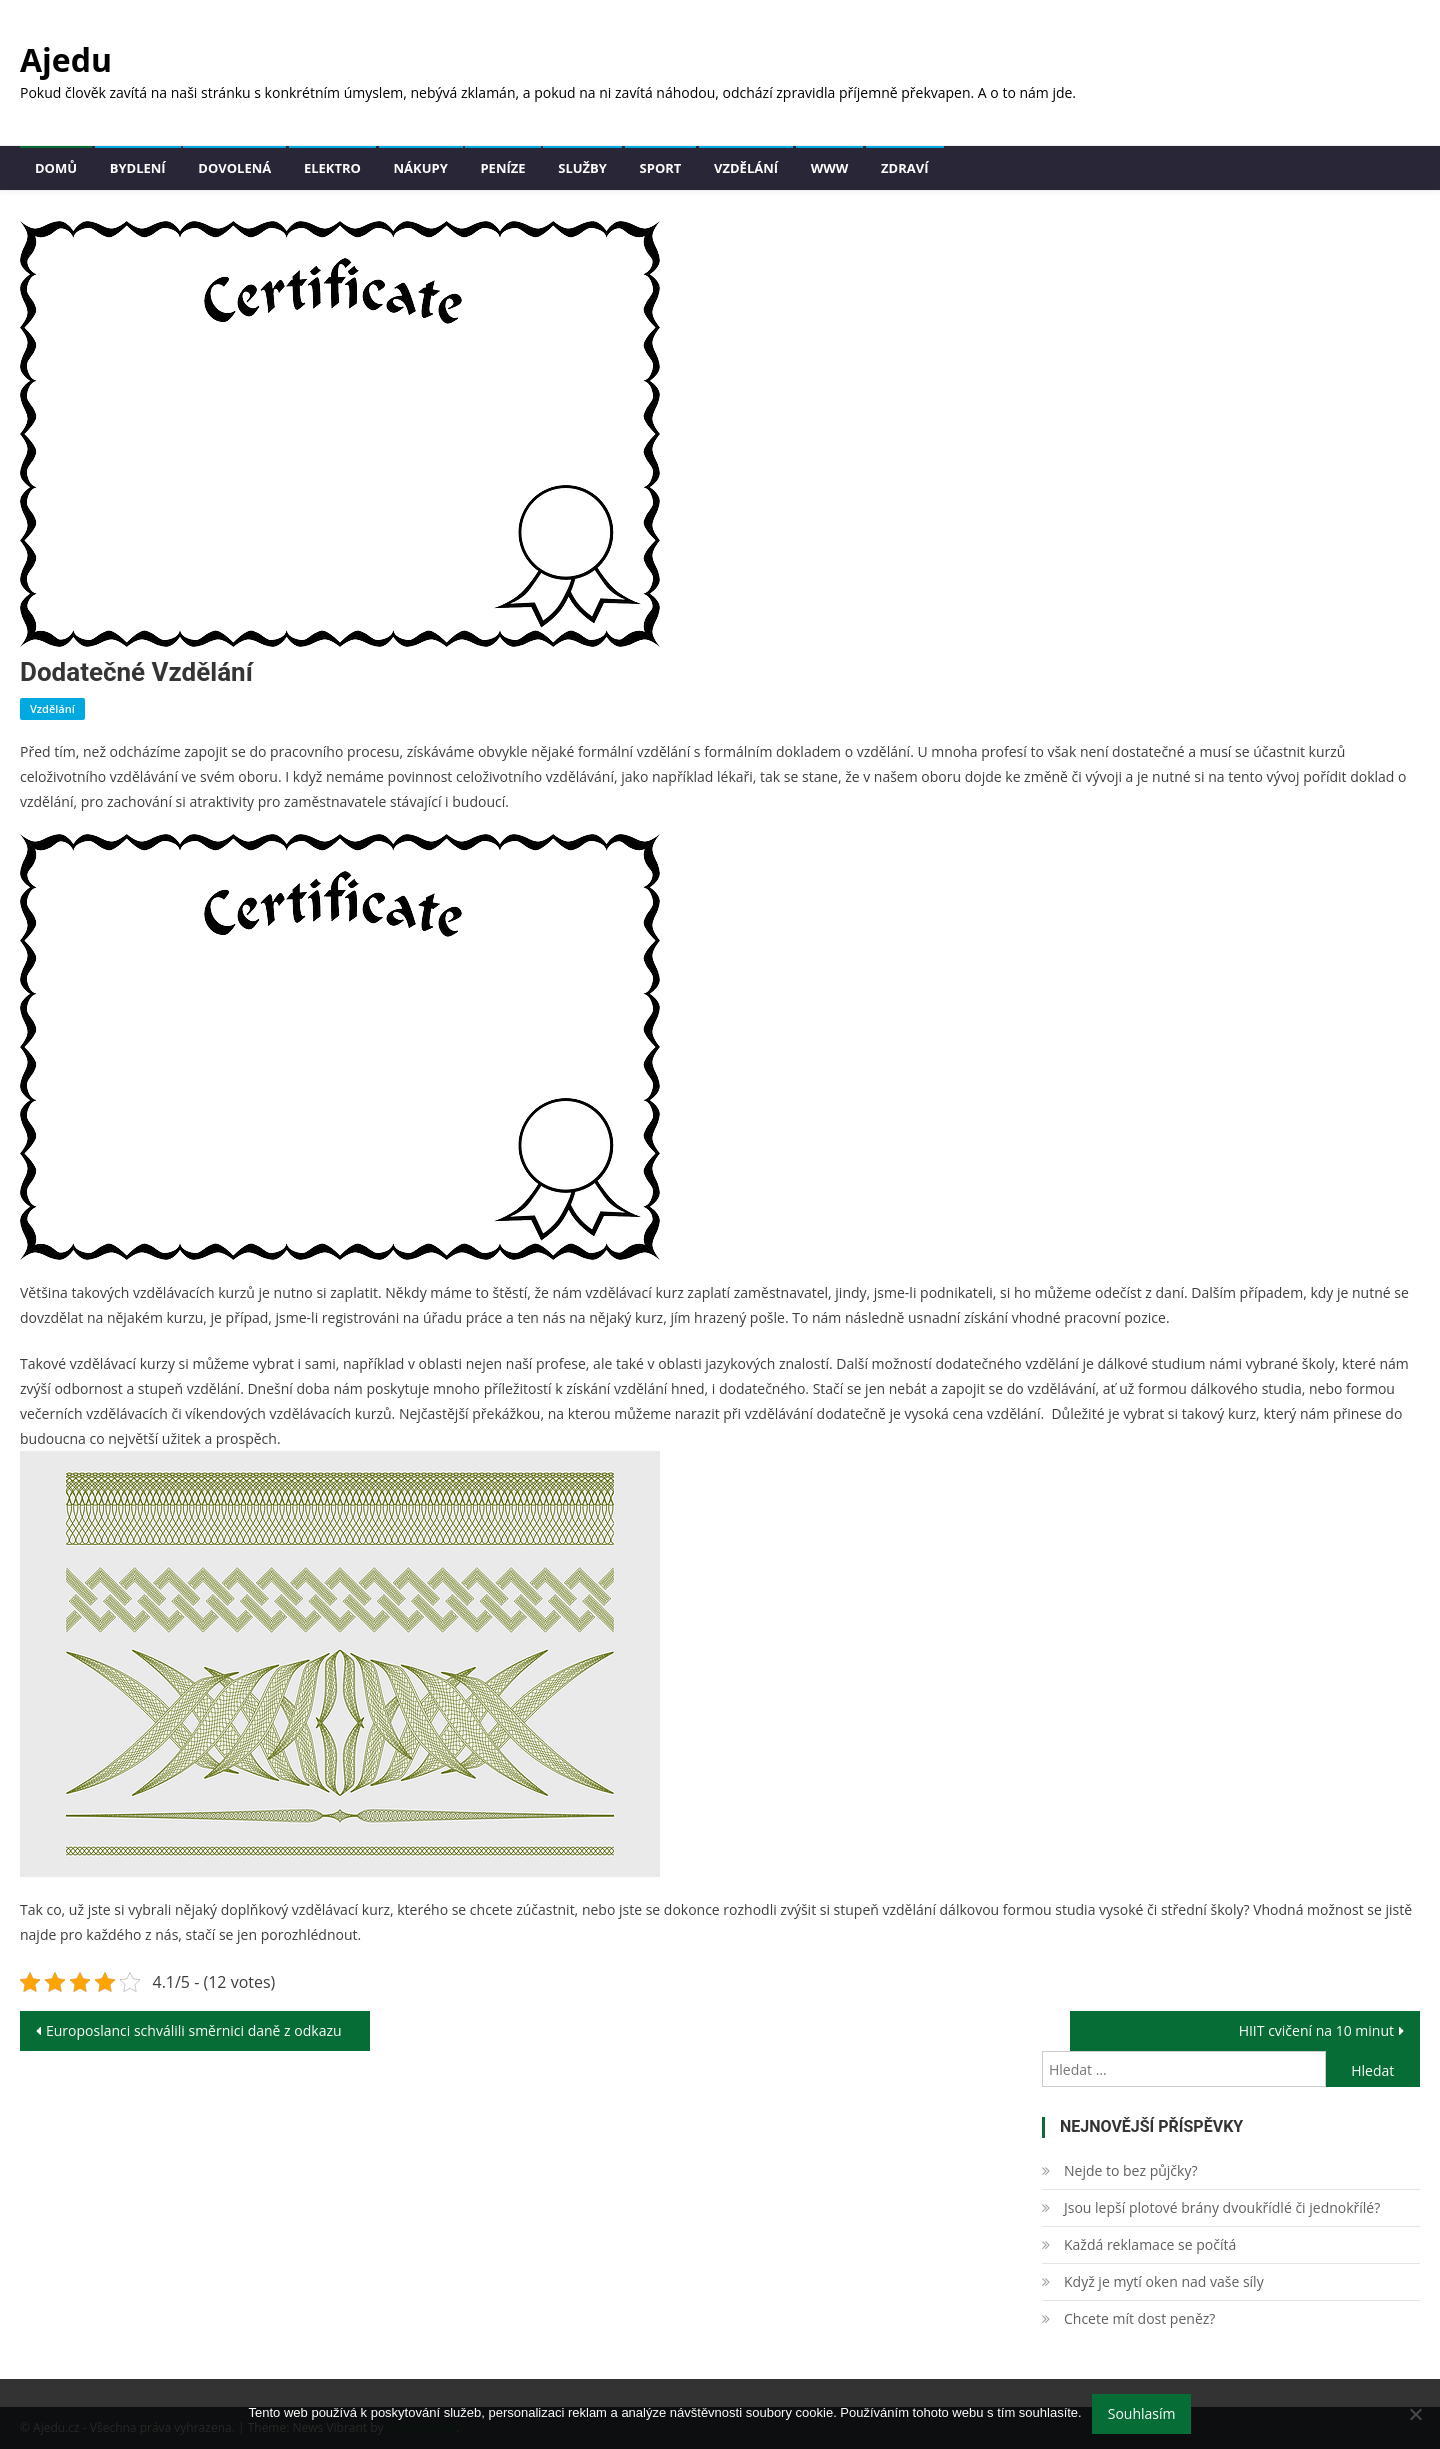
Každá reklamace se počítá (1150, 2244)
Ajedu (66, 59)
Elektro (332, 168)
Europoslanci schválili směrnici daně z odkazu (194, 2030)
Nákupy (421, 168)
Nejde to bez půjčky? (1130, 2170)
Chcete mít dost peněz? (1139, 2318)
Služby (582, 168)
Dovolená (234, 168)
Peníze (502, 168)
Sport (661, 168)
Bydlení (138, 168)
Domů (56, 168)
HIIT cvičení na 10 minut (1316, 2030)
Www (830, 168)
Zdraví (904, 168)
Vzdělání (746, 168)
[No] (1415, 2414)
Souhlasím (1142, 2413)
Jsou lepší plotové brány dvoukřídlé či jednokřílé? (1222, 2207)
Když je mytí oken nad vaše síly (1164, 2281)
